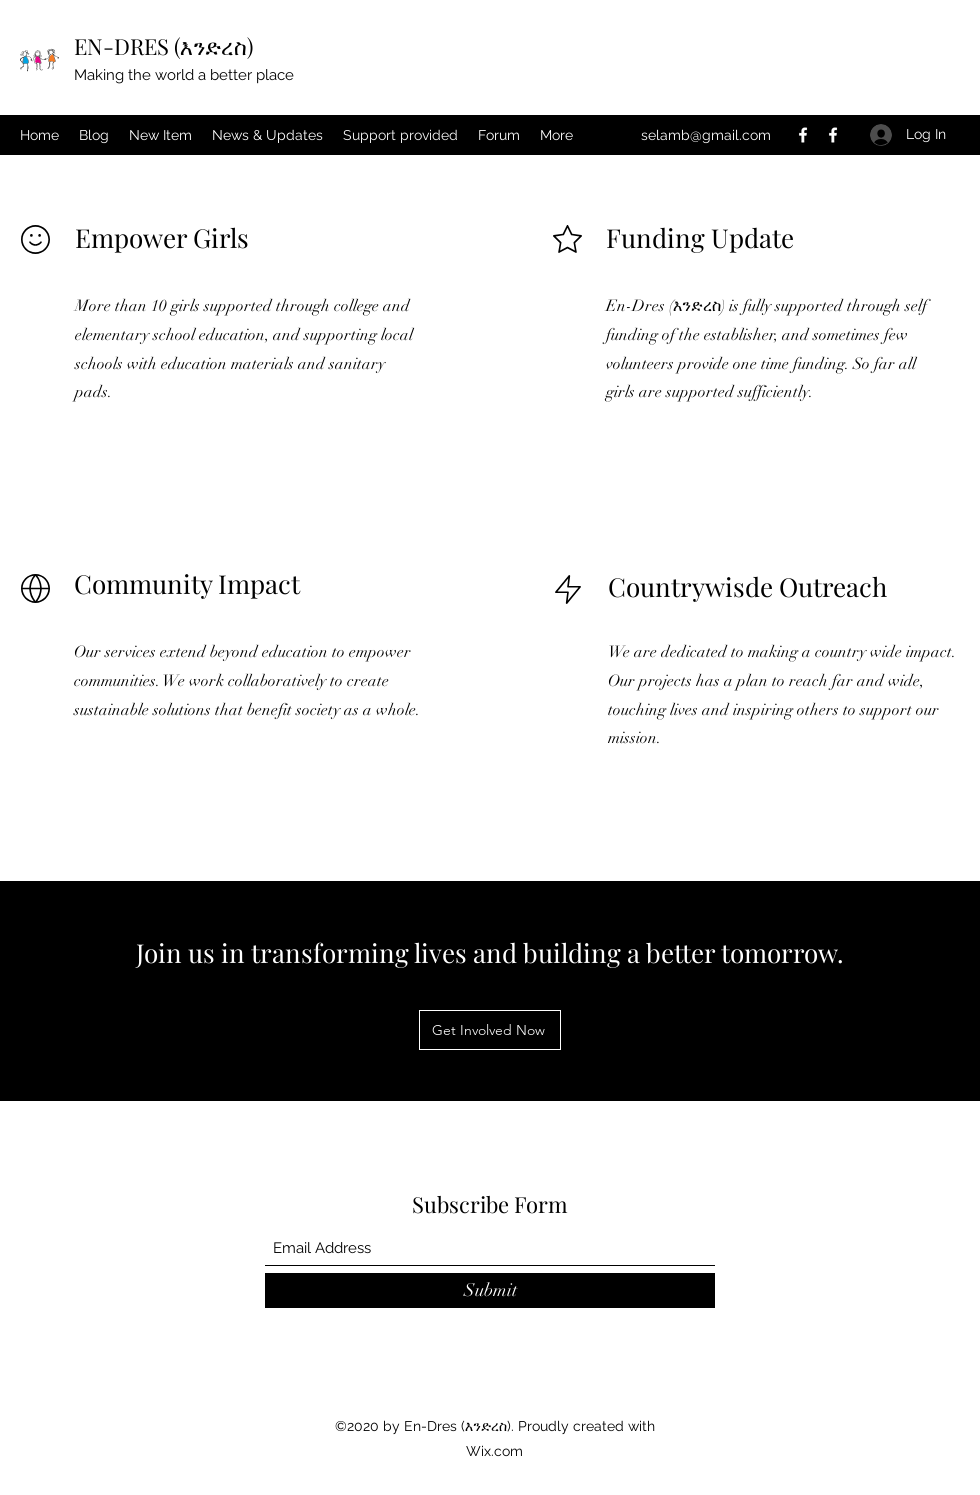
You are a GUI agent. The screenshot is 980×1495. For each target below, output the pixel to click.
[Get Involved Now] (490, 1030)
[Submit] (490, 1290)
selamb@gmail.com (706, 135)
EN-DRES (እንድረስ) (163, 46)
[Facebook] (803, 135)
